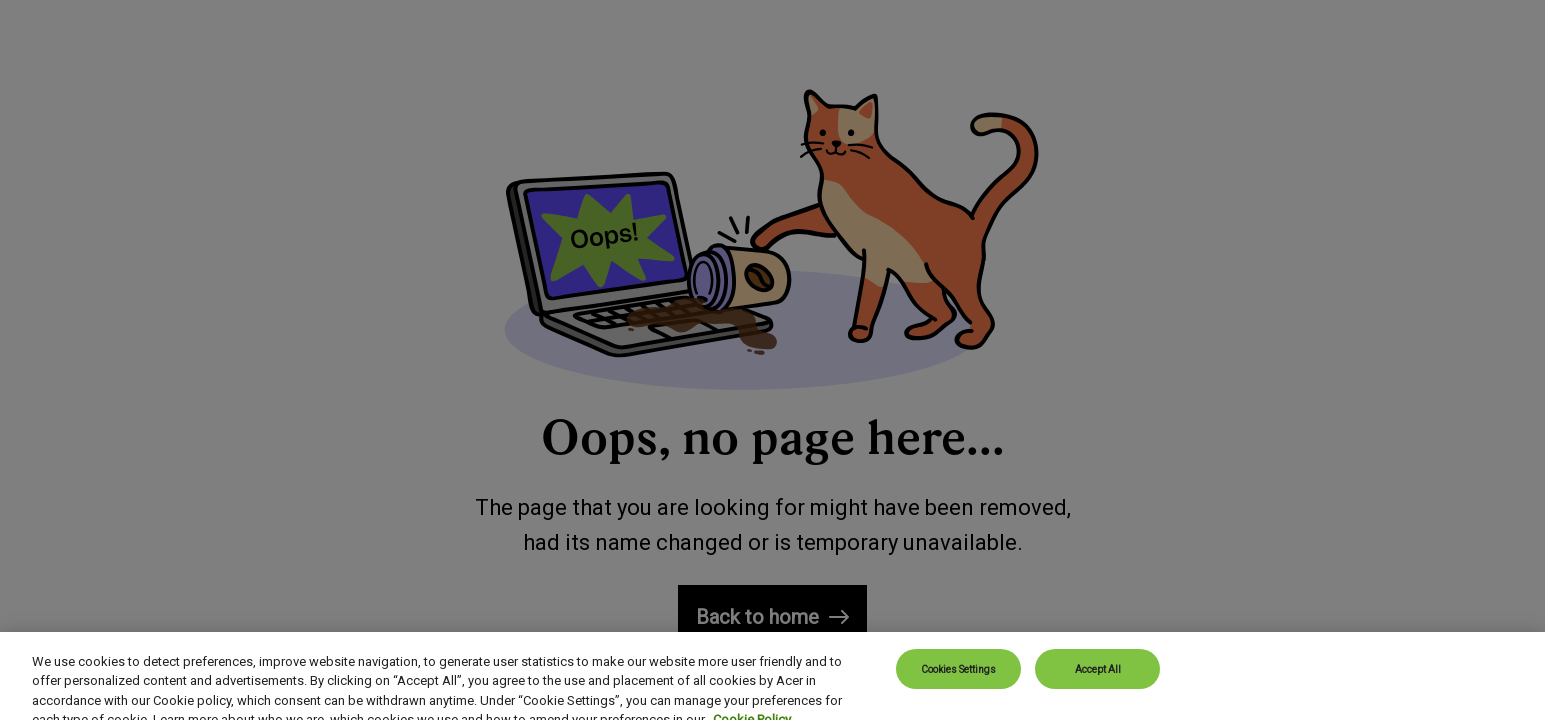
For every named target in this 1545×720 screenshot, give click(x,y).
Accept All (1098, 677)
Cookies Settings (958, 677)
